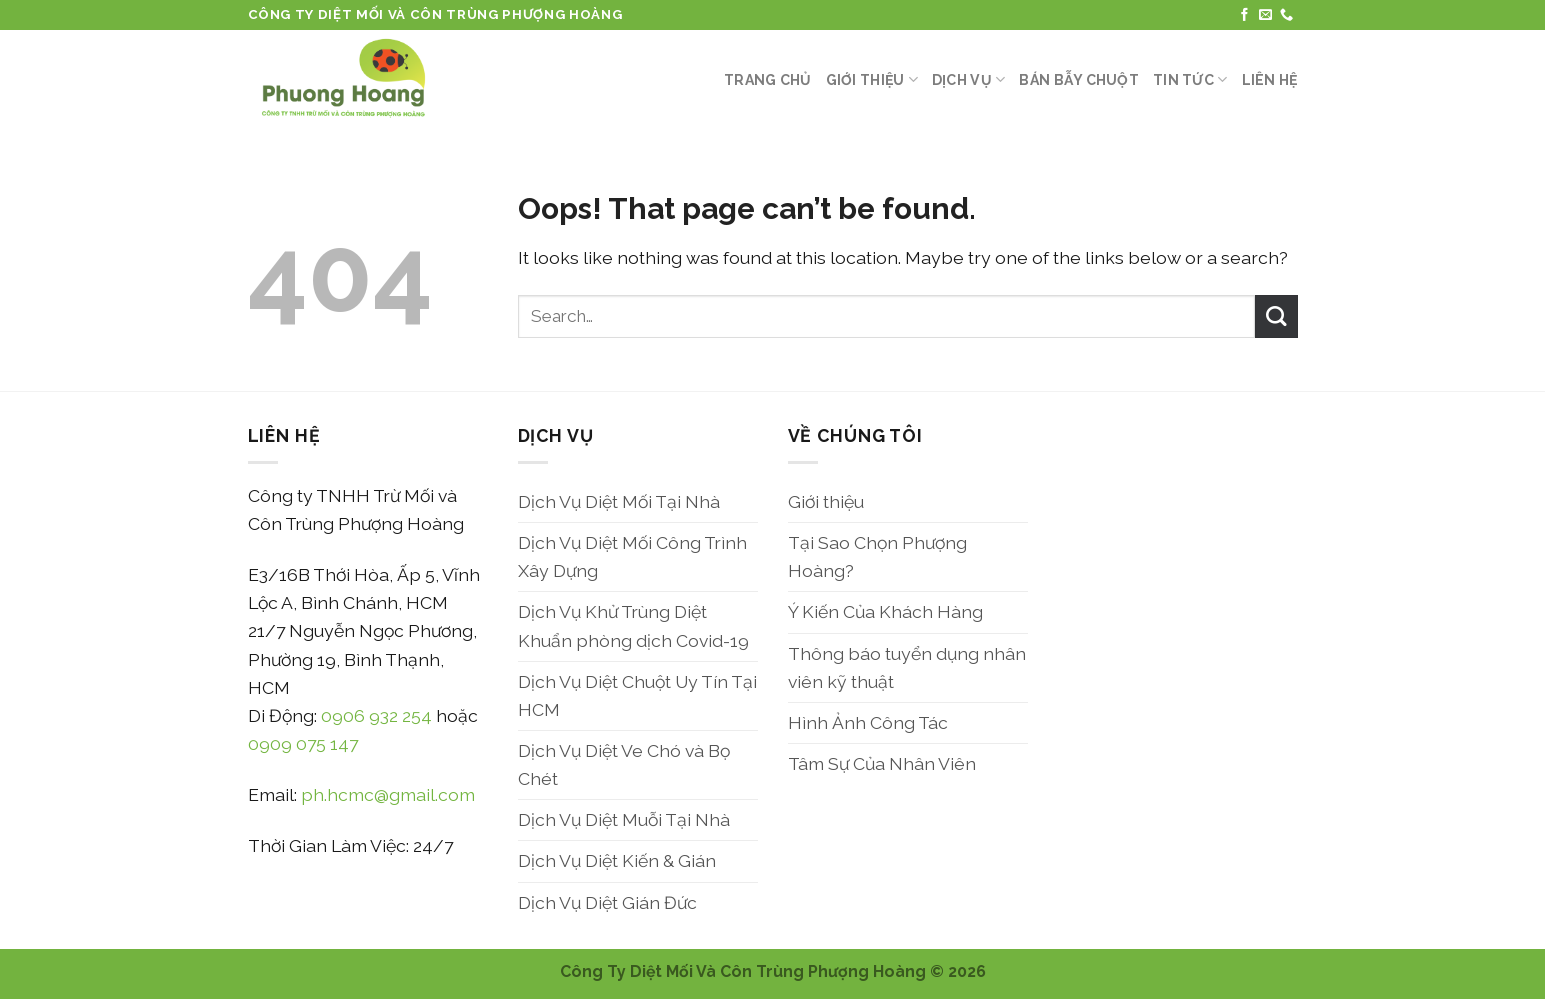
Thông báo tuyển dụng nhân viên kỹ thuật (907, 667)
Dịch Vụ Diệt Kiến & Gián (617, 860)
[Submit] (1276, 316)
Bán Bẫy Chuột (1079, 80)
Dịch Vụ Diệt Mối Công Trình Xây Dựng (632, 556)
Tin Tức (1190, 79)
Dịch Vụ (968, 79)
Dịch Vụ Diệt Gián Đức (607, 902)
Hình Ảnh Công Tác (868, 722)
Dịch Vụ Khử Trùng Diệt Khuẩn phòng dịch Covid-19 (633, 625)
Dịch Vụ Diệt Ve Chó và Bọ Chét (624, 764)
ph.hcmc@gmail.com (388, 794)
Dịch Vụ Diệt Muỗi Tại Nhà (624, 819)
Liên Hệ (1270, 80)
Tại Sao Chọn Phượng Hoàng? (877, 556)
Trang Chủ (768, 80)
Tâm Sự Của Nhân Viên (882, 763)
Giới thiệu (872, 79)
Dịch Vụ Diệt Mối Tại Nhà (619, 501)
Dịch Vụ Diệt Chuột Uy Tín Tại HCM (637, 695)
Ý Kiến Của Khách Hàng (885, 611)
